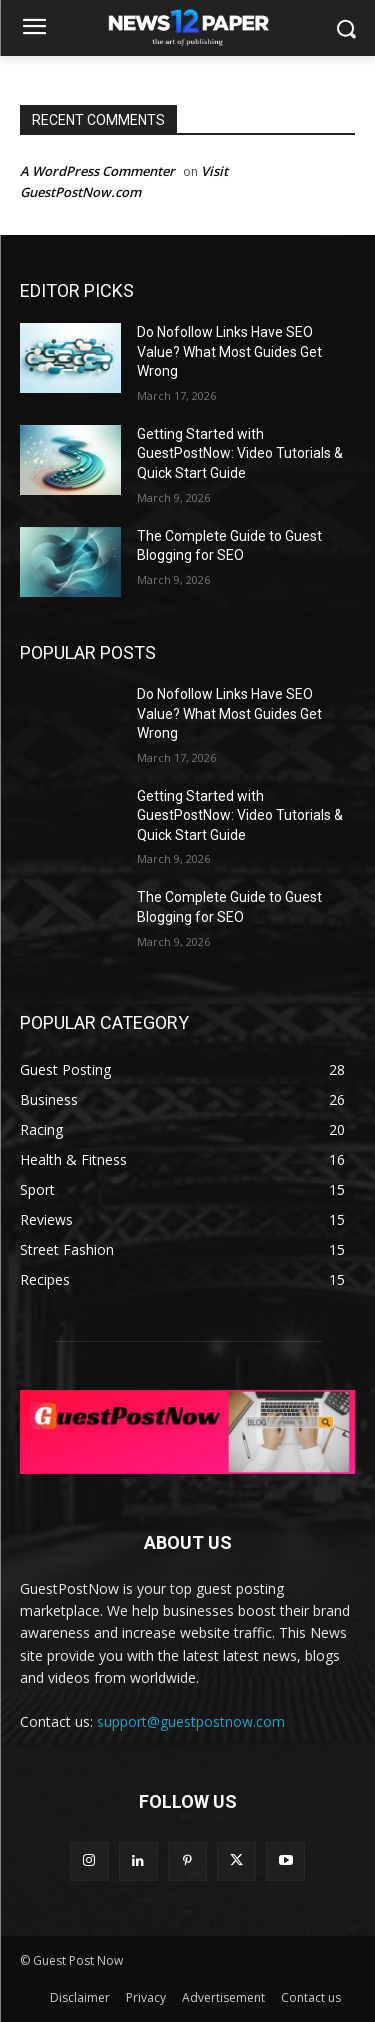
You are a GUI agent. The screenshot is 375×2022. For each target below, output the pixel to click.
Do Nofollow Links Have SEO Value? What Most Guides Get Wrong (229, 351)
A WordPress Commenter (97, 171)
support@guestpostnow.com (191, 1721)
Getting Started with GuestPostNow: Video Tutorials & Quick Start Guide (240, 453)
